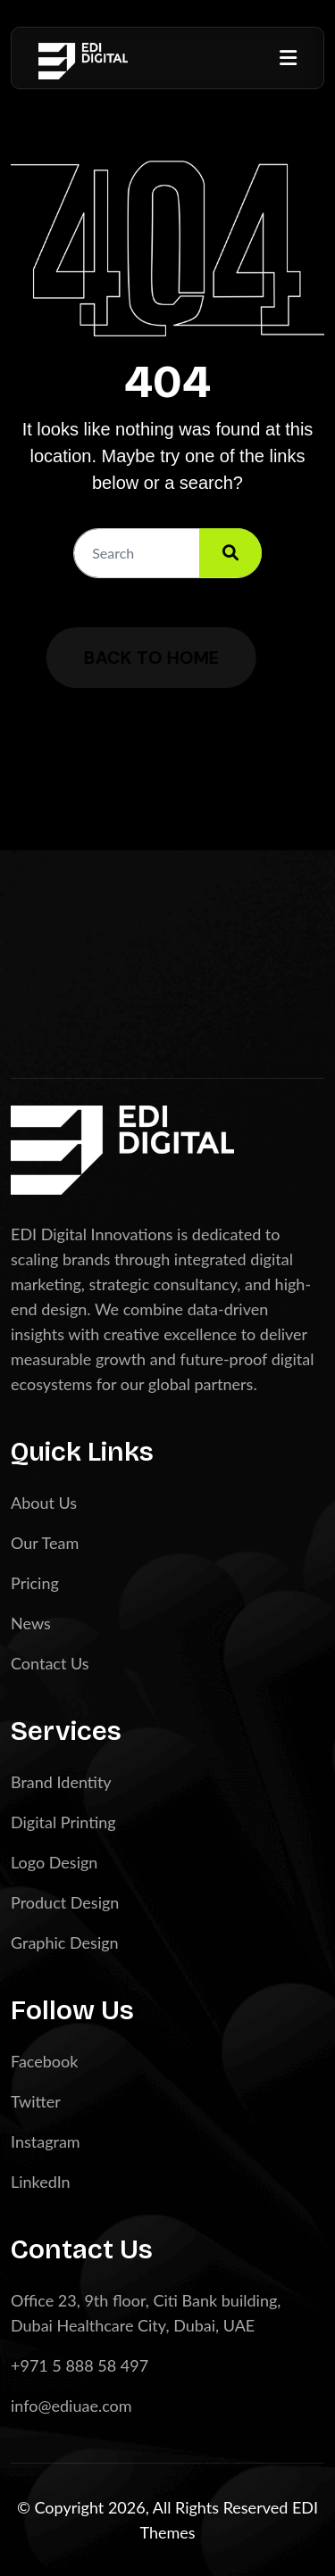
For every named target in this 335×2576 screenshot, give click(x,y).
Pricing (35, 1583)
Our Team (45, 1543)
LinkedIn (41, 2181)
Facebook (44, 2061)
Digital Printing (63, 1822)
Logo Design (54, 1862)
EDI (305, 2507)
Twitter (36, 2101)
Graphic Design (65, 1942)
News (31, 1623)
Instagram (45, 2141)
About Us (44, 1502)
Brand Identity (61, 1782)
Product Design (65, 1902)
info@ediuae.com (71, 2405)
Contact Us (50, 1663)
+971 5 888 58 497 (79, 2365)
